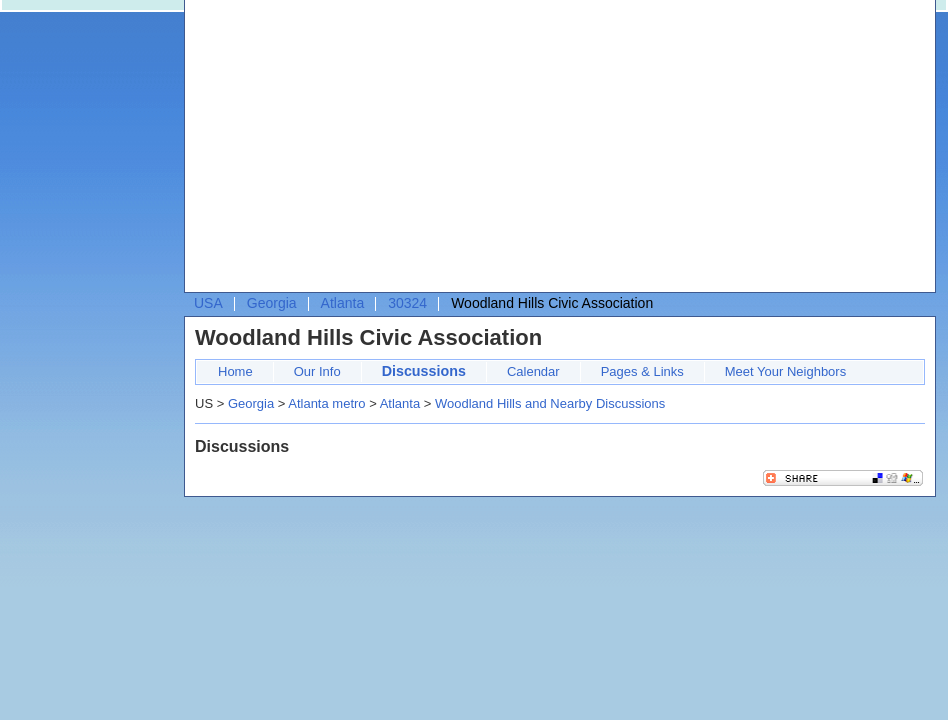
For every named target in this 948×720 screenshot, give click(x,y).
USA (208, 303)
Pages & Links (642, 371)
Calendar (533, 371)
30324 (407, 303)
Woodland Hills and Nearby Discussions (550, 403)
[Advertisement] (485, 151)
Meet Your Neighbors (785, 371)
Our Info (317, 371)
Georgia (272, 303)
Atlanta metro (326, 403)
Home (235, 371)
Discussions (424, 371)
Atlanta (343, 303)
